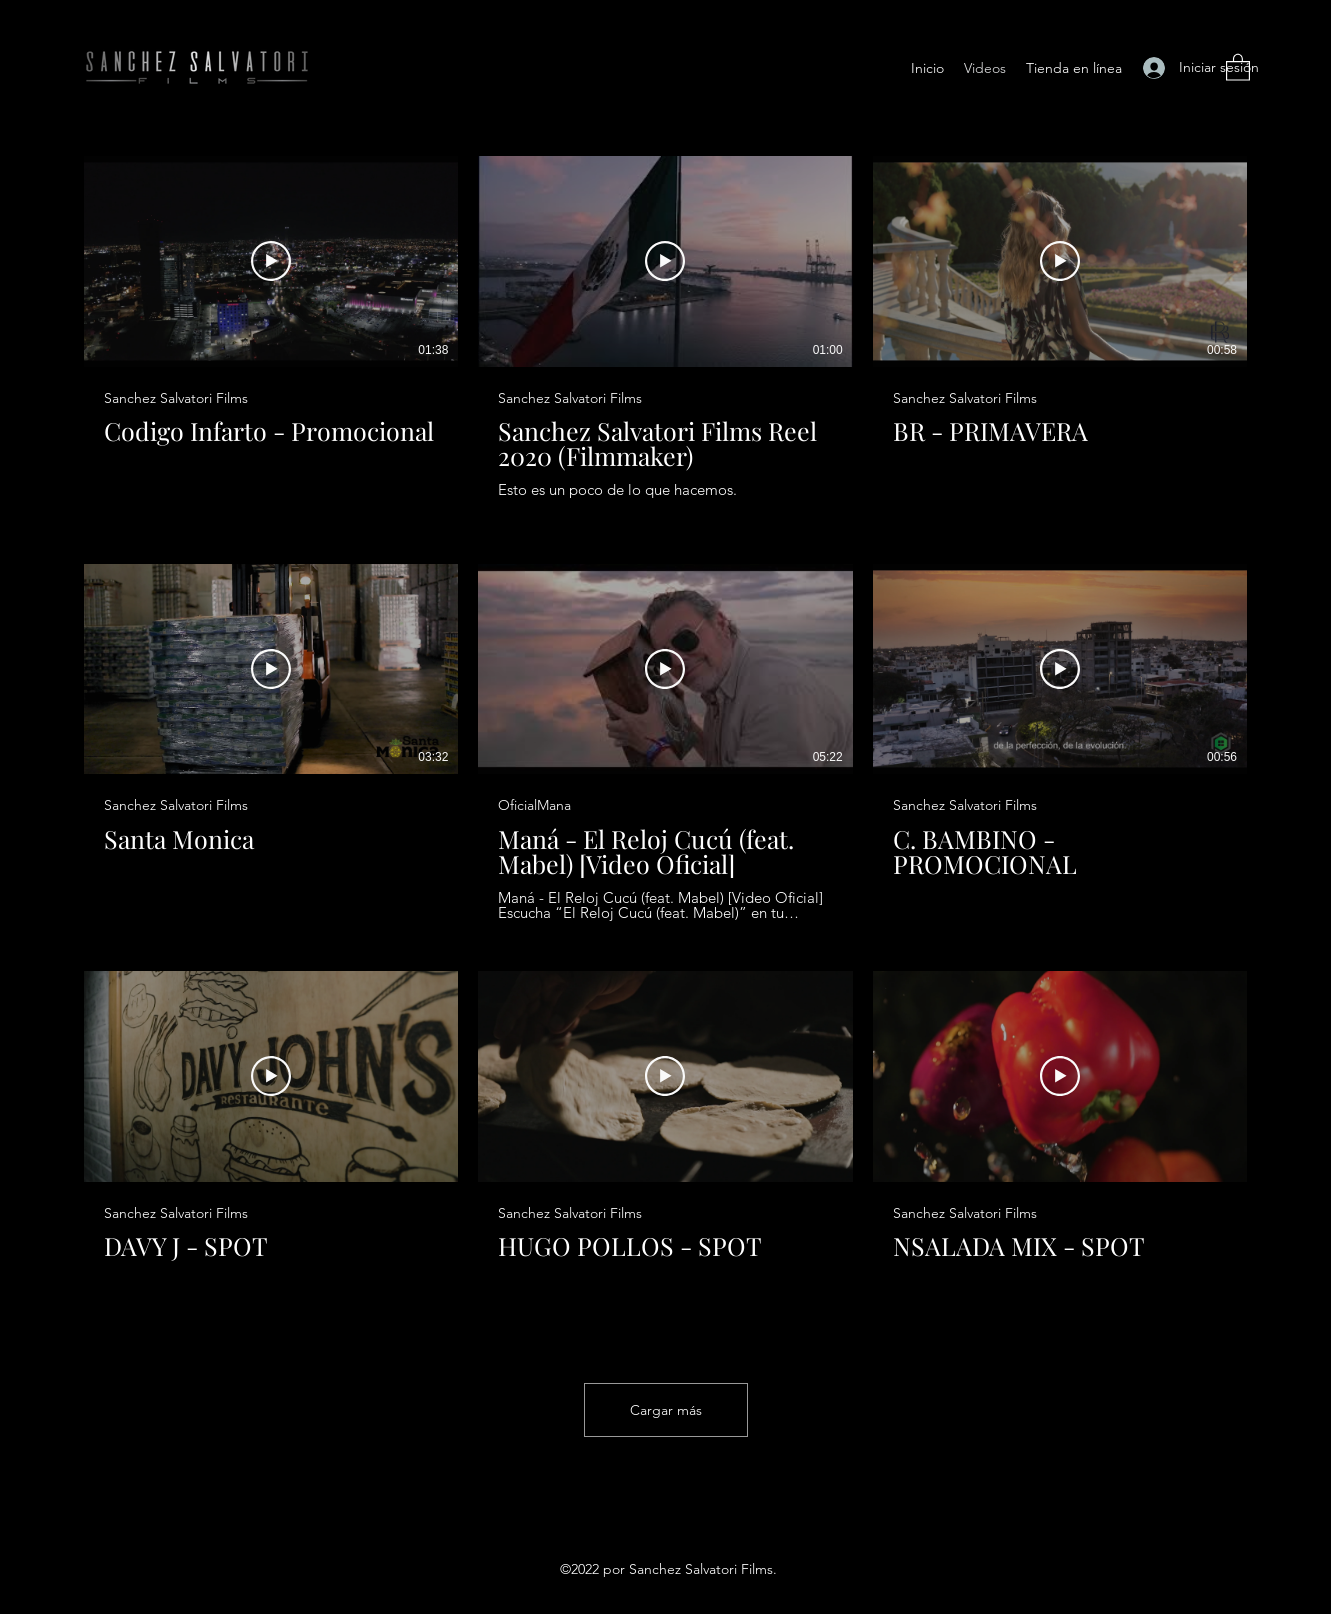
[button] (1238, 66)
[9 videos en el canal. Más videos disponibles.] (665, 742)
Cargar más (666, 1410)
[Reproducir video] (271, 261)
